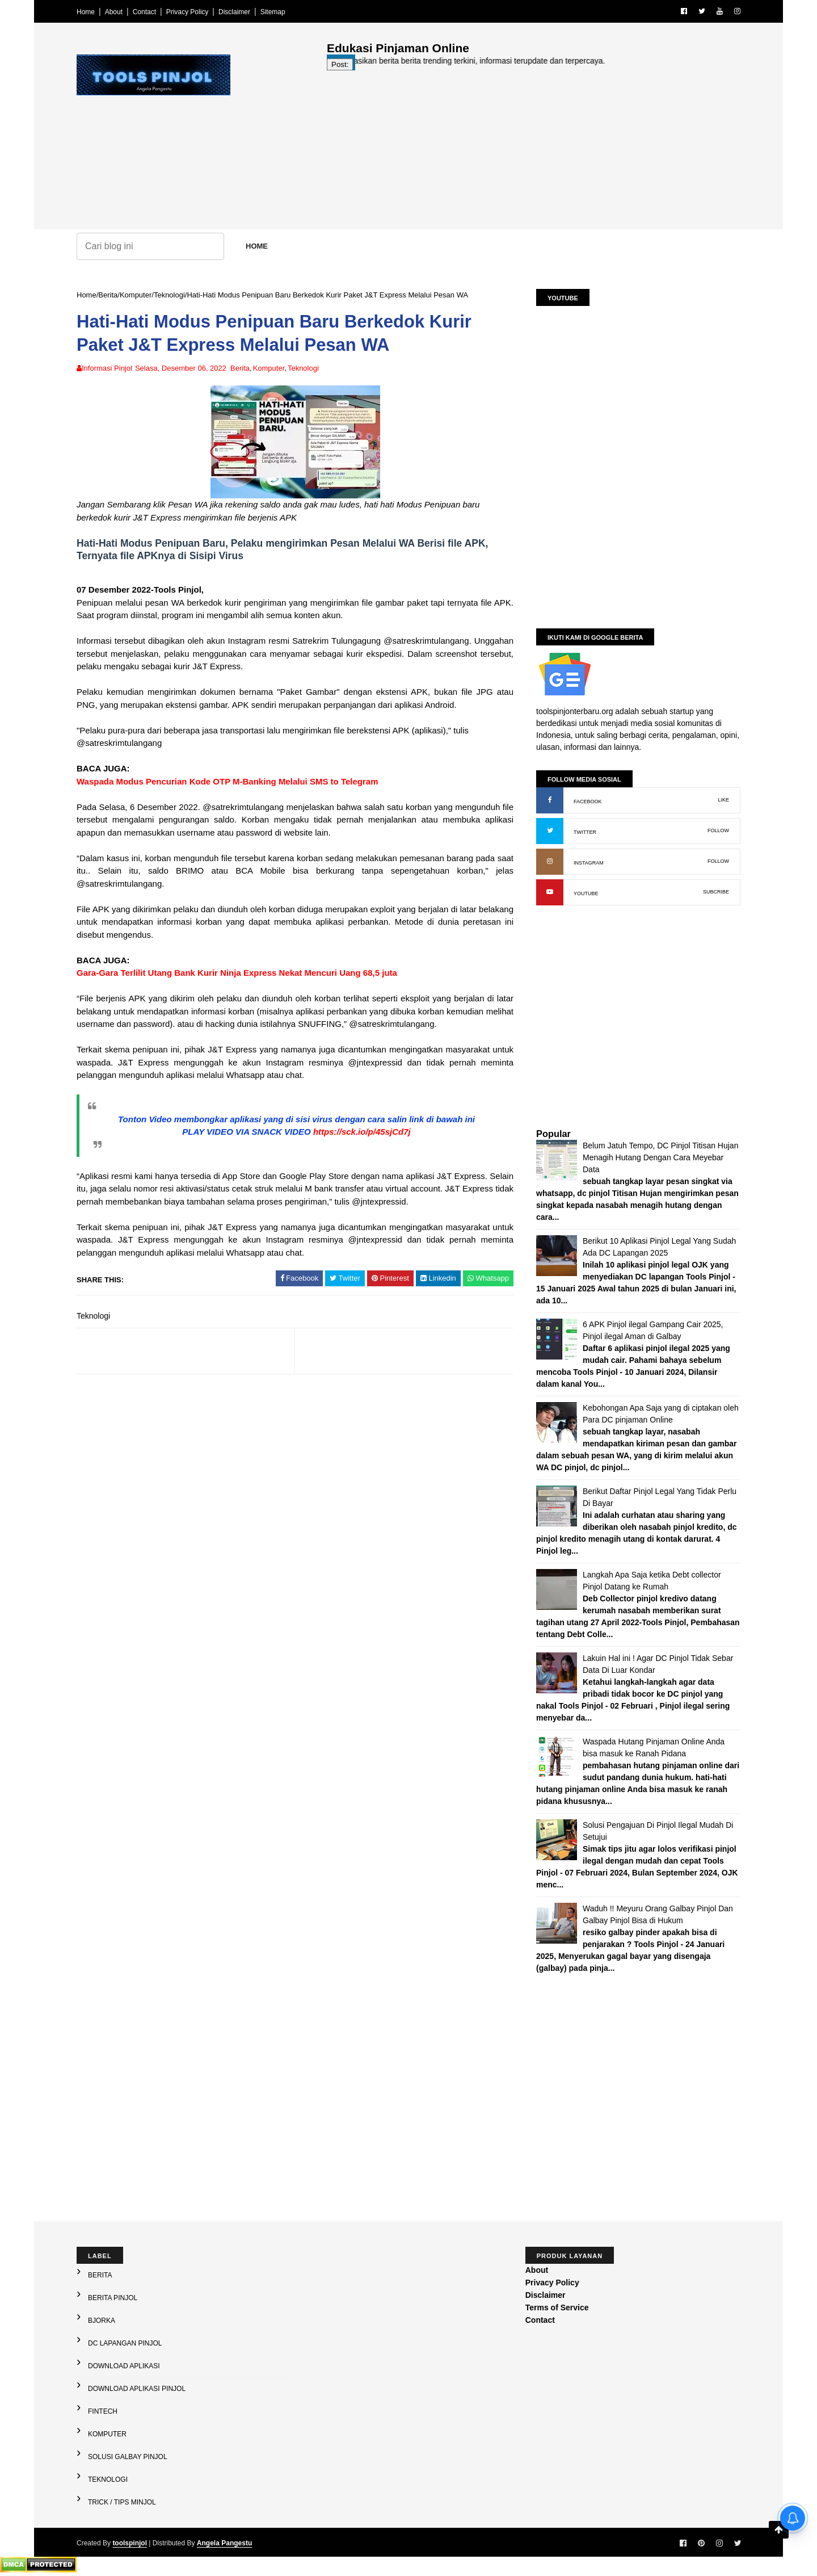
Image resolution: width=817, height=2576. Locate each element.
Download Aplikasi (124, 2366)
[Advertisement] (533, 149)
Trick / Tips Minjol (122, 2502)
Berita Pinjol (112, 2298)
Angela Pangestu (224, 2543)
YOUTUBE (586, 893)
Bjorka (101, 2321)
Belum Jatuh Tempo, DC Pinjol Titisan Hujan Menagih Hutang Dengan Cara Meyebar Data (660, 1157)
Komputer (135, 295)
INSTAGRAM (589, 863)
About (114, 12)
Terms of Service (557, 2307)
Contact (144, 12)
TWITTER (585, 832)
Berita (107, 295)
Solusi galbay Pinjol (127, 2457)
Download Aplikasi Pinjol (137, 2389)
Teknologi (169, 295)
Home (86, 12)
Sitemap (272, 12)
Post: (339, 64)
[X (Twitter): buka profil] (549, 831)
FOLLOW (718, 830)
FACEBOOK (588, 801)
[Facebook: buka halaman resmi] (549, 800)
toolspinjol (129, 2543)
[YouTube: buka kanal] (549, 892)
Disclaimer (234, 12)
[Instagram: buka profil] (549, 862)
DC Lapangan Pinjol (125, 2343)
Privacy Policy (187, 12)
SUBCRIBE (716, 892)
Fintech (102, 2411)
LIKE (723, 800)
